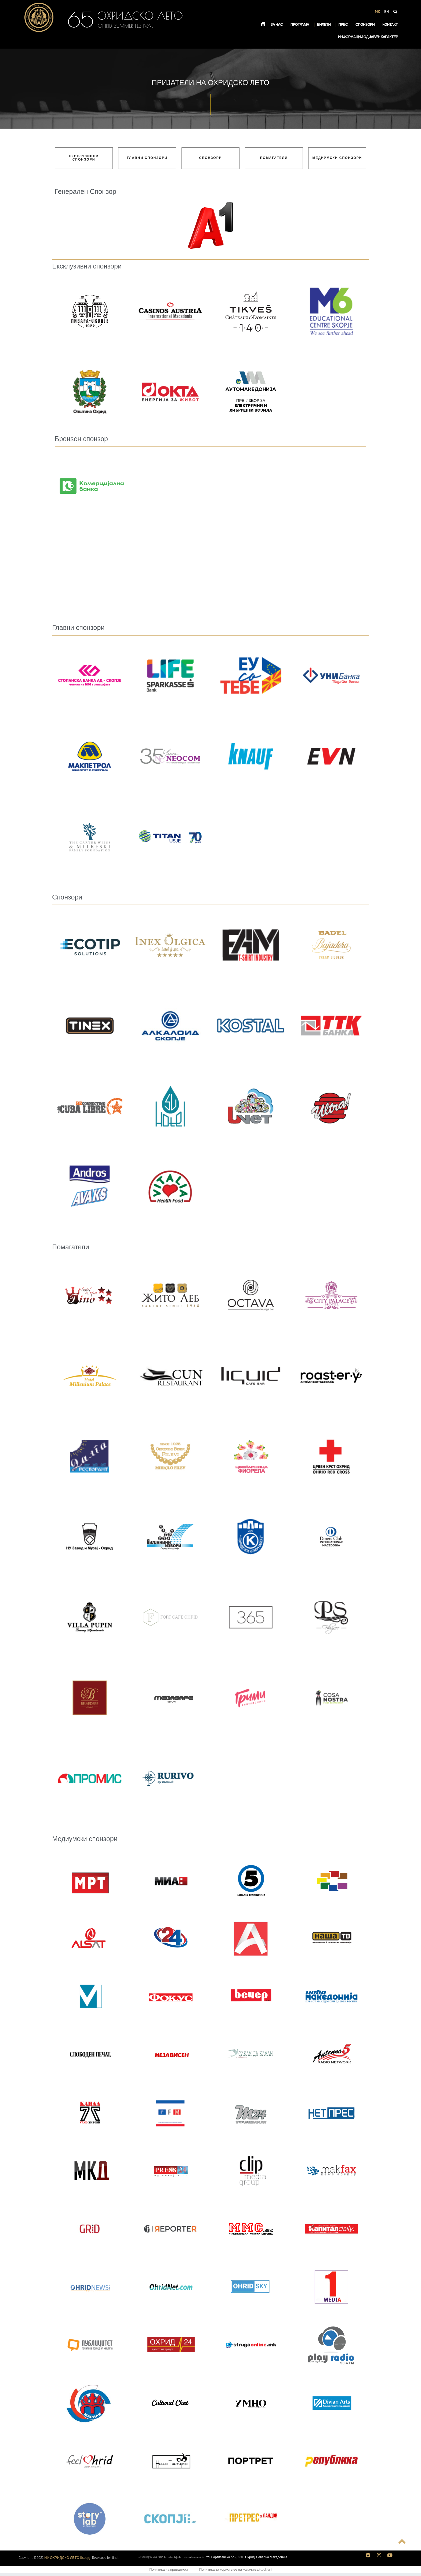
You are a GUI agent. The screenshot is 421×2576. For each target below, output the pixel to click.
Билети (325, 24)
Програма (301, 24)
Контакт (390, 24)
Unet (115, 2558)
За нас (277, 24)
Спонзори (366, 24)
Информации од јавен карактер (368, 37)
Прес (344, 24)
